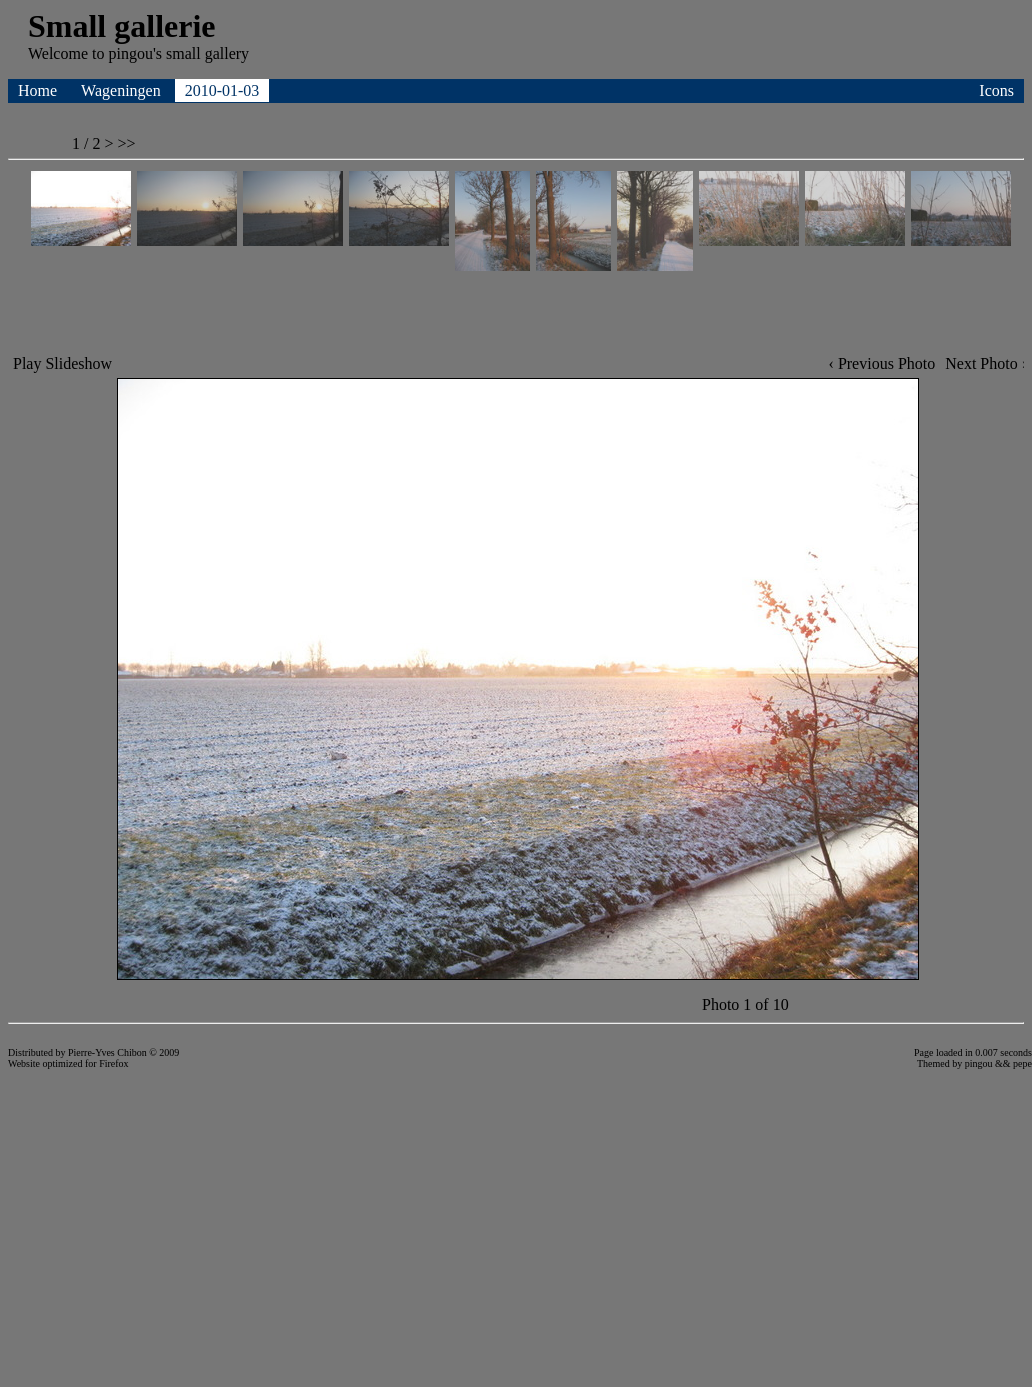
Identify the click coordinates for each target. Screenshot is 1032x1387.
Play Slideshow (62, 363)
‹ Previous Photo (882, 363)
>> (126, 143)
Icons (996, 90)
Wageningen (123, 90)
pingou (979, 1063)
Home (39, 90)
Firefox (113, 1063)
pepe (1022, 1063)
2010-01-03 (222, 90)
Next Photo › (986, 363)
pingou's (135, 53)
